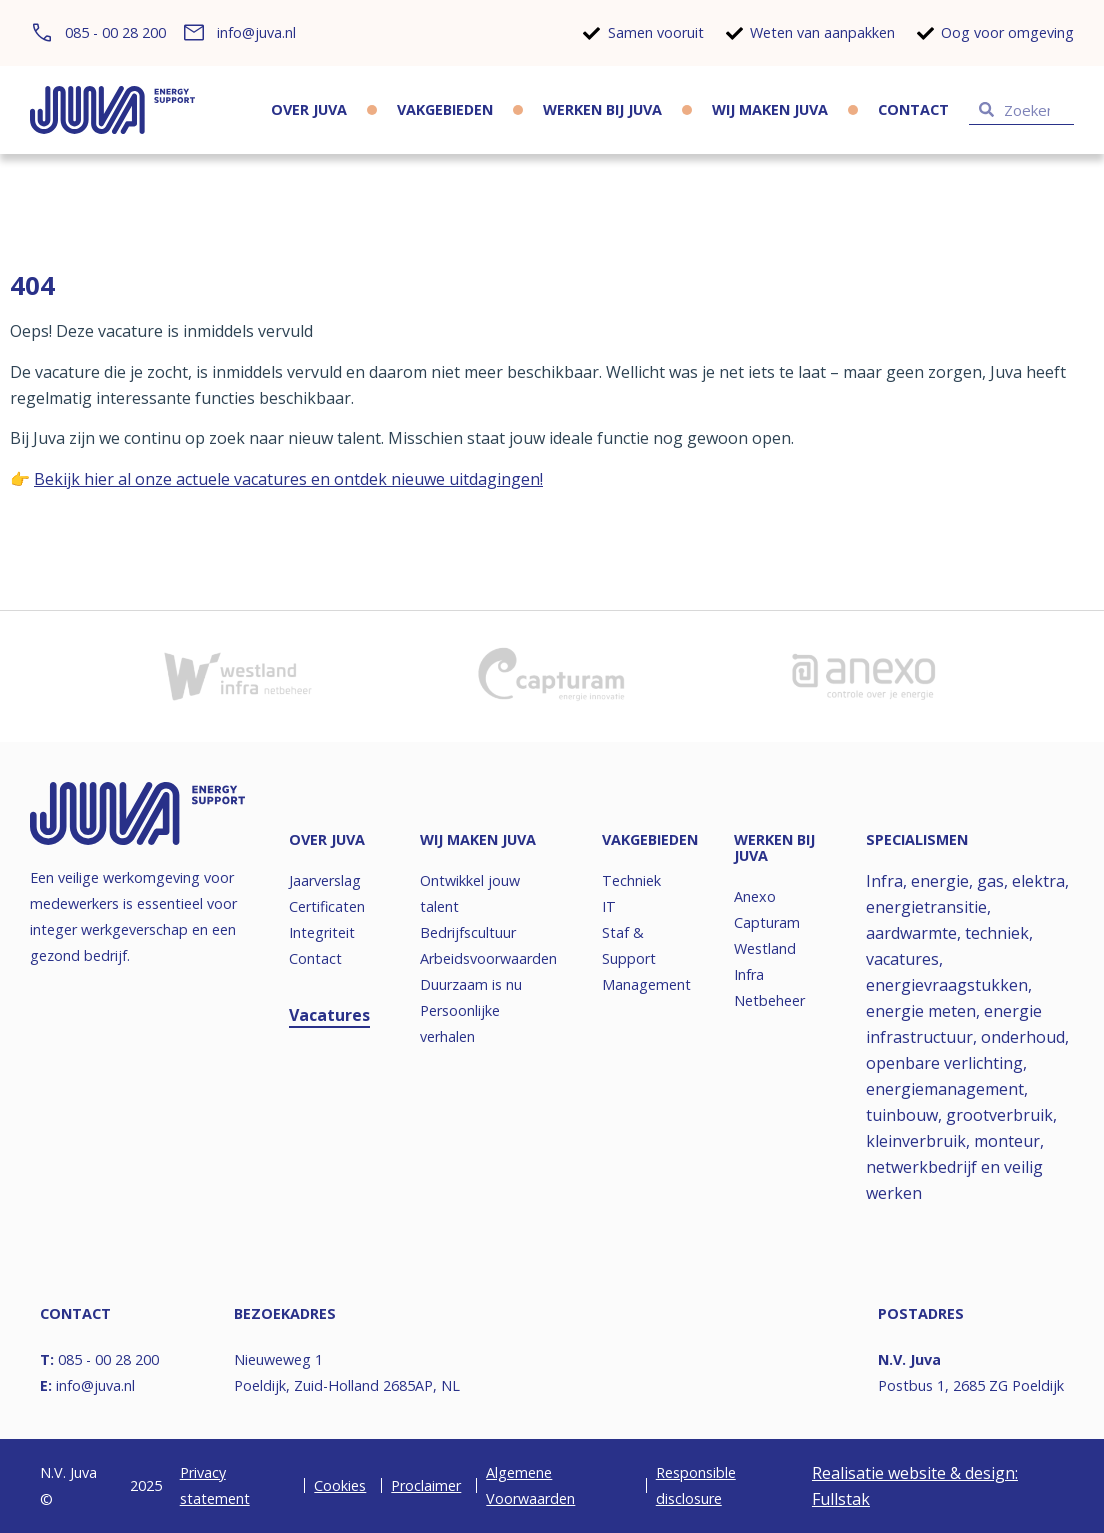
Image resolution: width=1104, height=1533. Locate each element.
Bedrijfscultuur (468, 932)
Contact (913, 109)
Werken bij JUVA (602, 109)
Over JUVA (309, 109)
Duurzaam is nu (471, 984)
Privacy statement (215, 1485)
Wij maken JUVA (770, 109)
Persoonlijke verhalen (460, 1023)
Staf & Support (629, 945)
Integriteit (322, 932)
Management (646, 984)
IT (609, 906)
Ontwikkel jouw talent (470, 893)
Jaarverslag (325, 880)
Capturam (767, 922)
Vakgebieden (445, 109)
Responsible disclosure (696, 1485)
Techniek (631, 880)
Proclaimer (426, 1485)
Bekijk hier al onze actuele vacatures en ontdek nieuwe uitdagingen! (288, 479)
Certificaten (327, 906)
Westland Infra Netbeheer (769, 974)
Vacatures (329, 1015)
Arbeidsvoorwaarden (485, 958)
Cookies (340, 1485)
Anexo (755, 896)
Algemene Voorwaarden (530, 1485)
